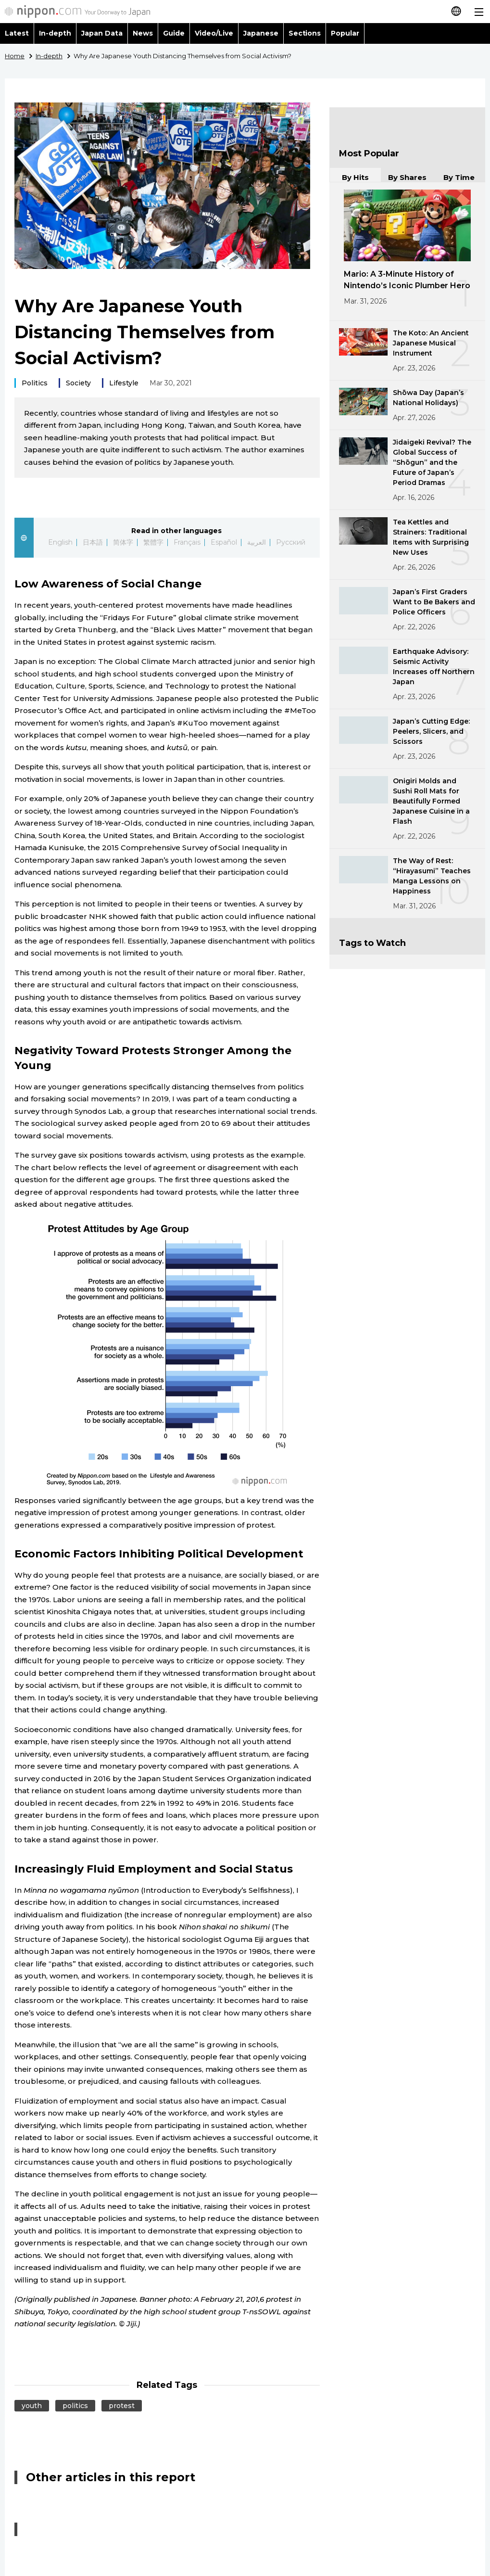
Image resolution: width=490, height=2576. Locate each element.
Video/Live (214, 33)
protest (122, 2405)
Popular (345, 33)
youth (32, 2405)
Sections (305, 33)
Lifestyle (123, 383)
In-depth (55, 33)
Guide (174, 33)
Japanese (260, 33)
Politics (35, 383)
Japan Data (102, 33)
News (143, 33)
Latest (17, 33)
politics (75, 2405)
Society (78, 383)
